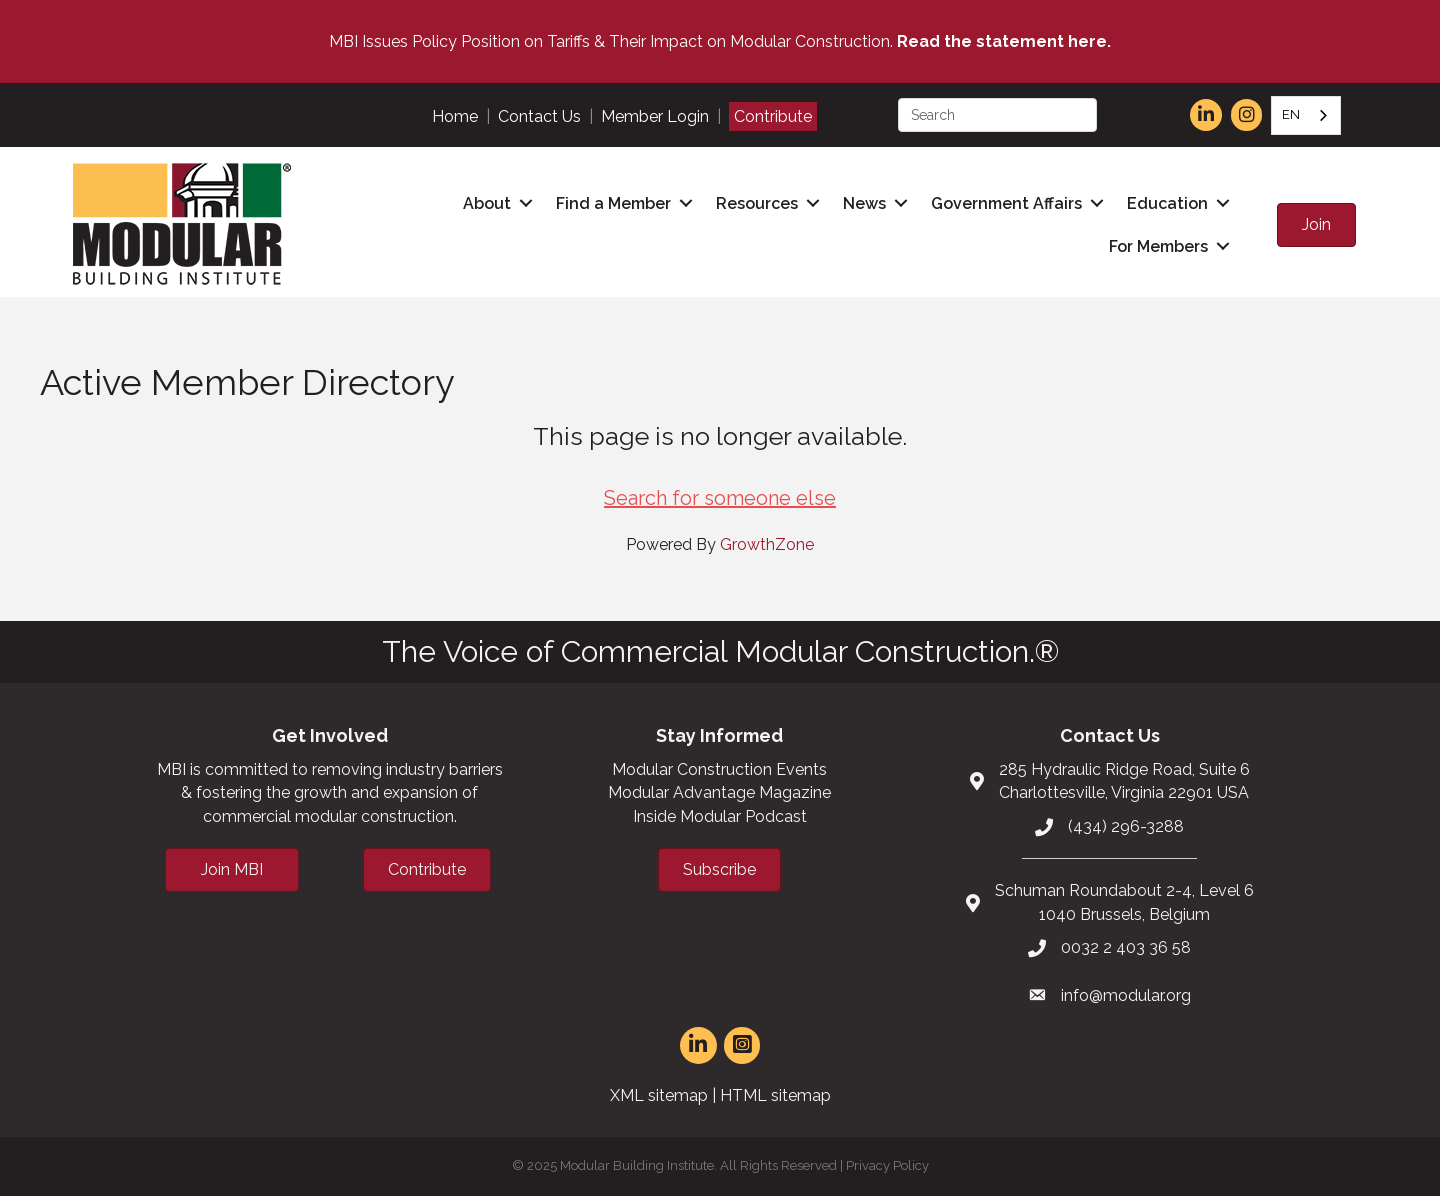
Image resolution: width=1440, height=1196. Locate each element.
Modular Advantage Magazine (719, 792)
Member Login (655, 116)
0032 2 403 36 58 (1126, 947)
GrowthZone (767, 544)
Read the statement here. (1004, 41)
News (864, 203)
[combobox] (1306, 115)
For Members (1158, 246)
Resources (757, 203)
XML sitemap (659, 1095)
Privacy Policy (887, 1165)
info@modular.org (1126, 995)
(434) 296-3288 (1126, 826)
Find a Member (613, 203)
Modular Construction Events (719, 769)
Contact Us (539, 116)
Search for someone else (720, 498)
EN (1291, 114)
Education (1167, 203)
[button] (1316, 225)
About (487, 203)
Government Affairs (1006, 203)
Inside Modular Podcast (720, 816)
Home (455, 116)
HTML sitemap (775, 1095)
